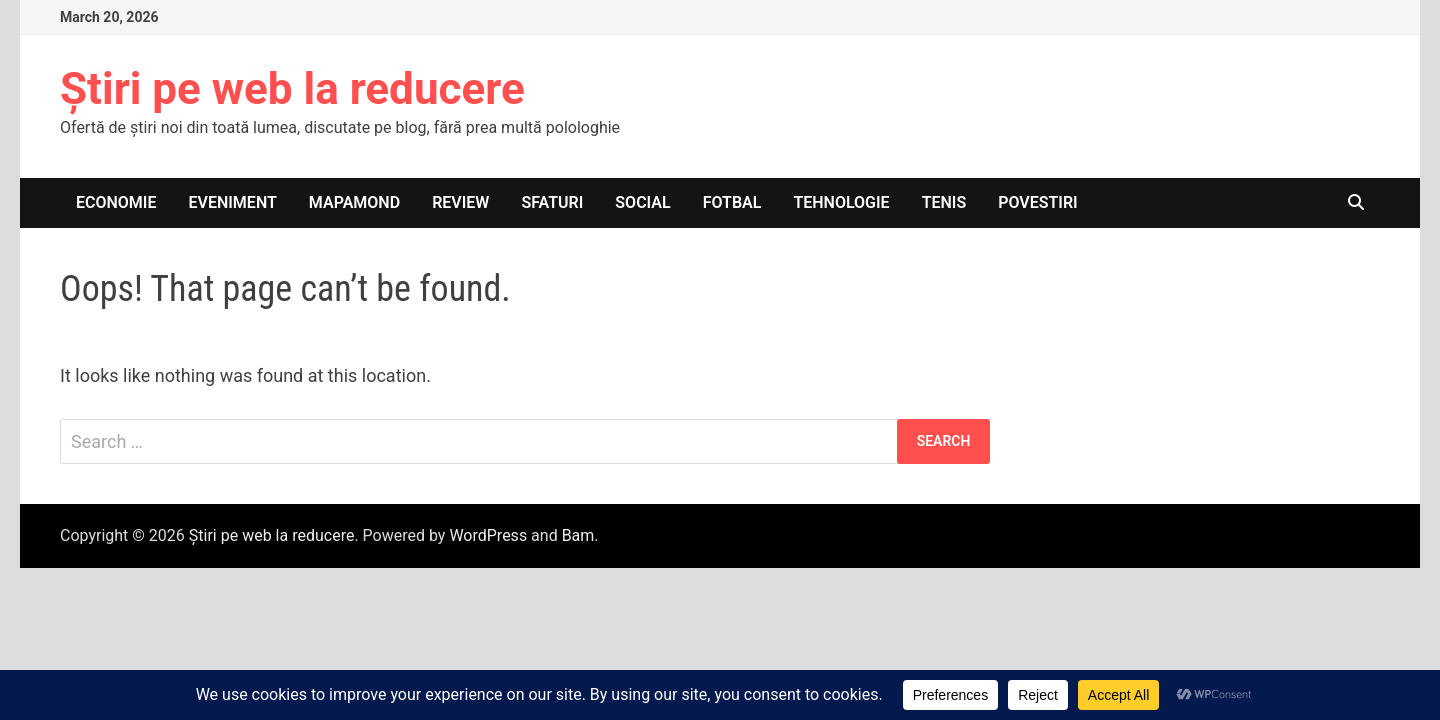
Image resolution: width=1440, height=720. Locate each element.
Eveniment (233, 202)
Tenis (944, 202)
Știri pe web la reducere (292, 89)
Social (642, 202)
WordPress (488, 535)
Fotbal (732, 202)
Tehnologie (841, 202)
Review (460, 202)
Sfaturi (552, 202)
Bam (578, 535)
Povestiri (1038, 202)
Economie (116, 202)
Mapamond (354, 202)
